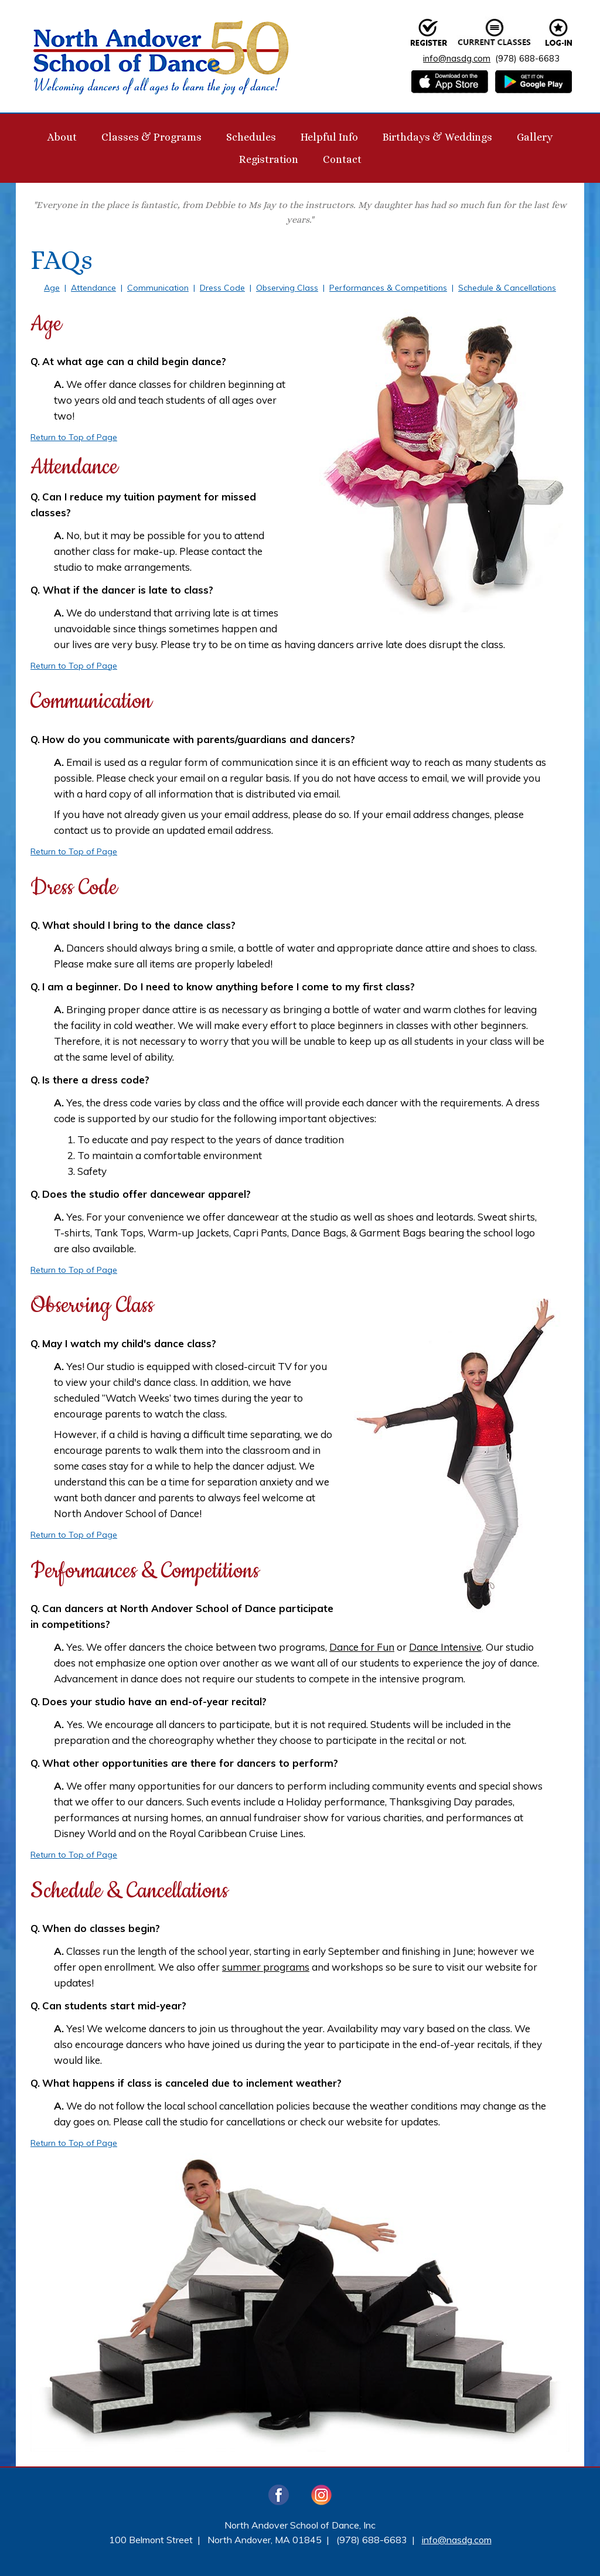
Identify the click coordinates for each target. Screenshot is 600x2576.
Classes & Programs (151, 137)
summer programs (265, 1967)
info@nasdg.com (456, 58)
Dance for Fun (361, 1647)
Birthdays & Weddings (437, 137)
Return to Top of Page (73, 437)
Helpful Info (329, 137)
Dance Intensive (445, 1647)
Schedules (251, 137)
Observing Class (287, 287)
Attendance (93, 287)
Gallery (535, 137)
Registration (268, 159)
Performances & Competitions (388, 287)
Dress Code (222, 287)
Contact (342, 159)
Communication (158, 287)
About (62, 137)
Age (52, 287)
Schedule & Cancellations (507, 287)
